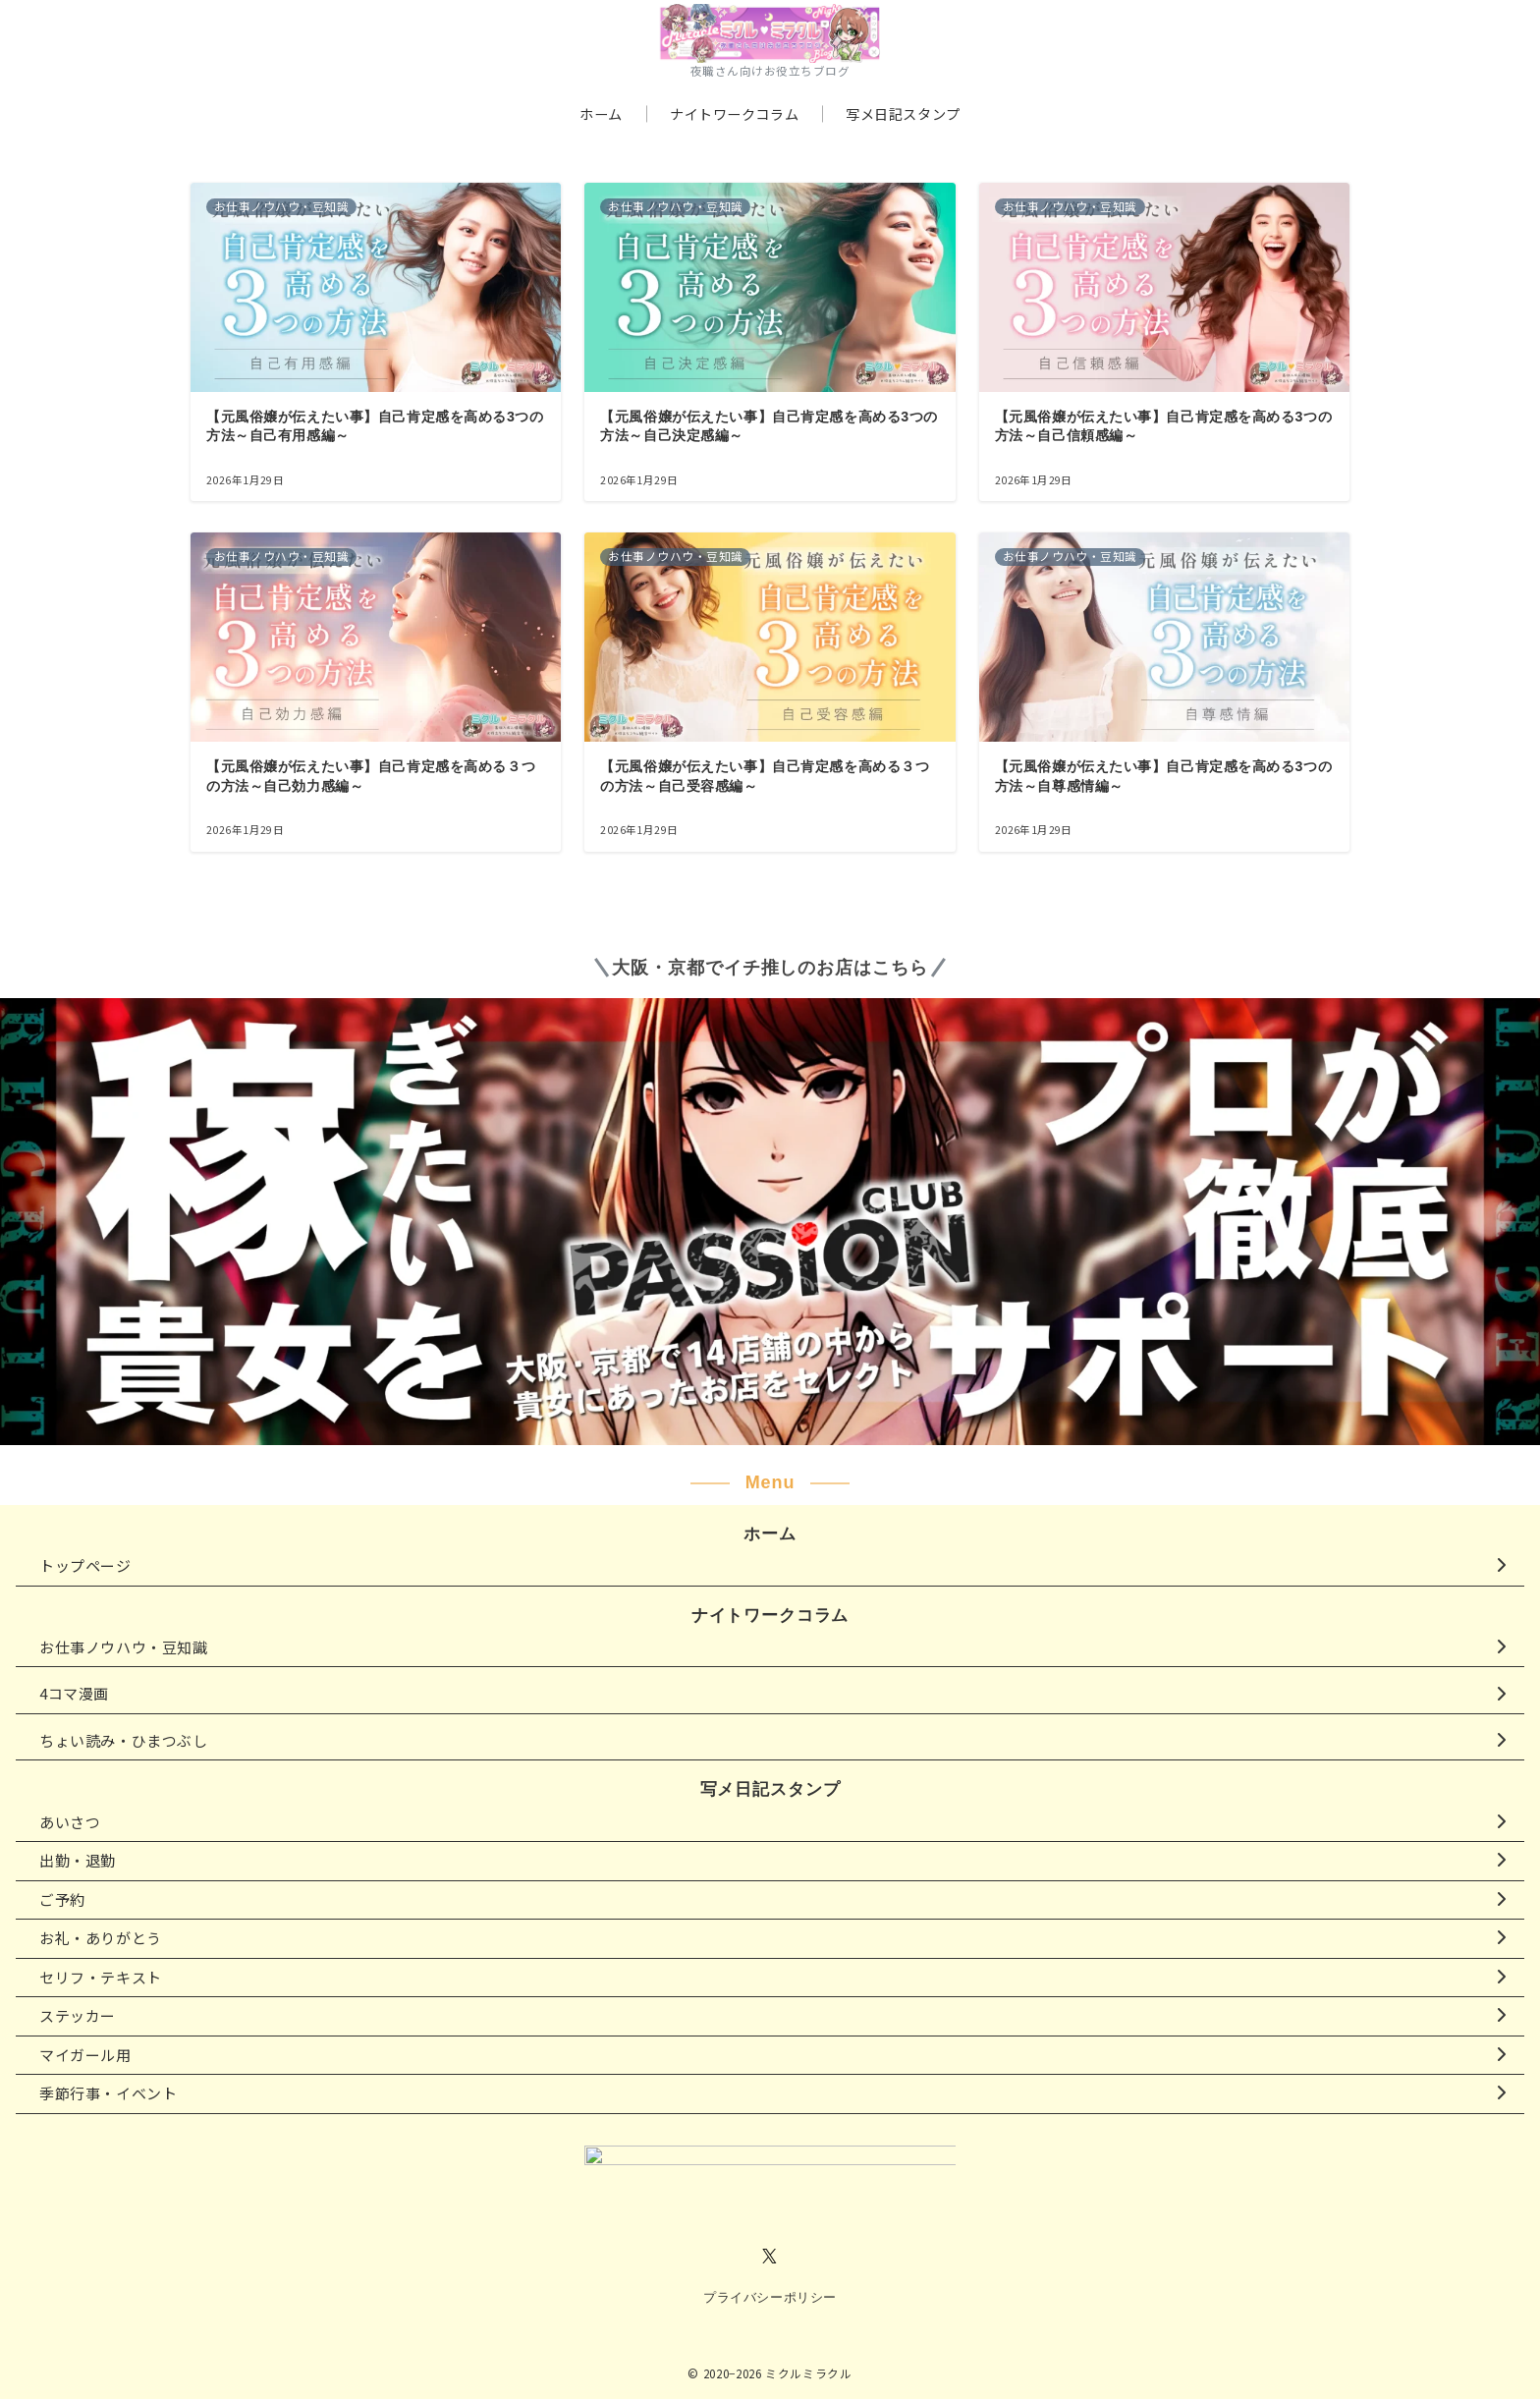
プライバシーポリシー (769, 2297)
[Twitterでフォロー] (770, 2256)
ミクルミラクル (808, 2373)
